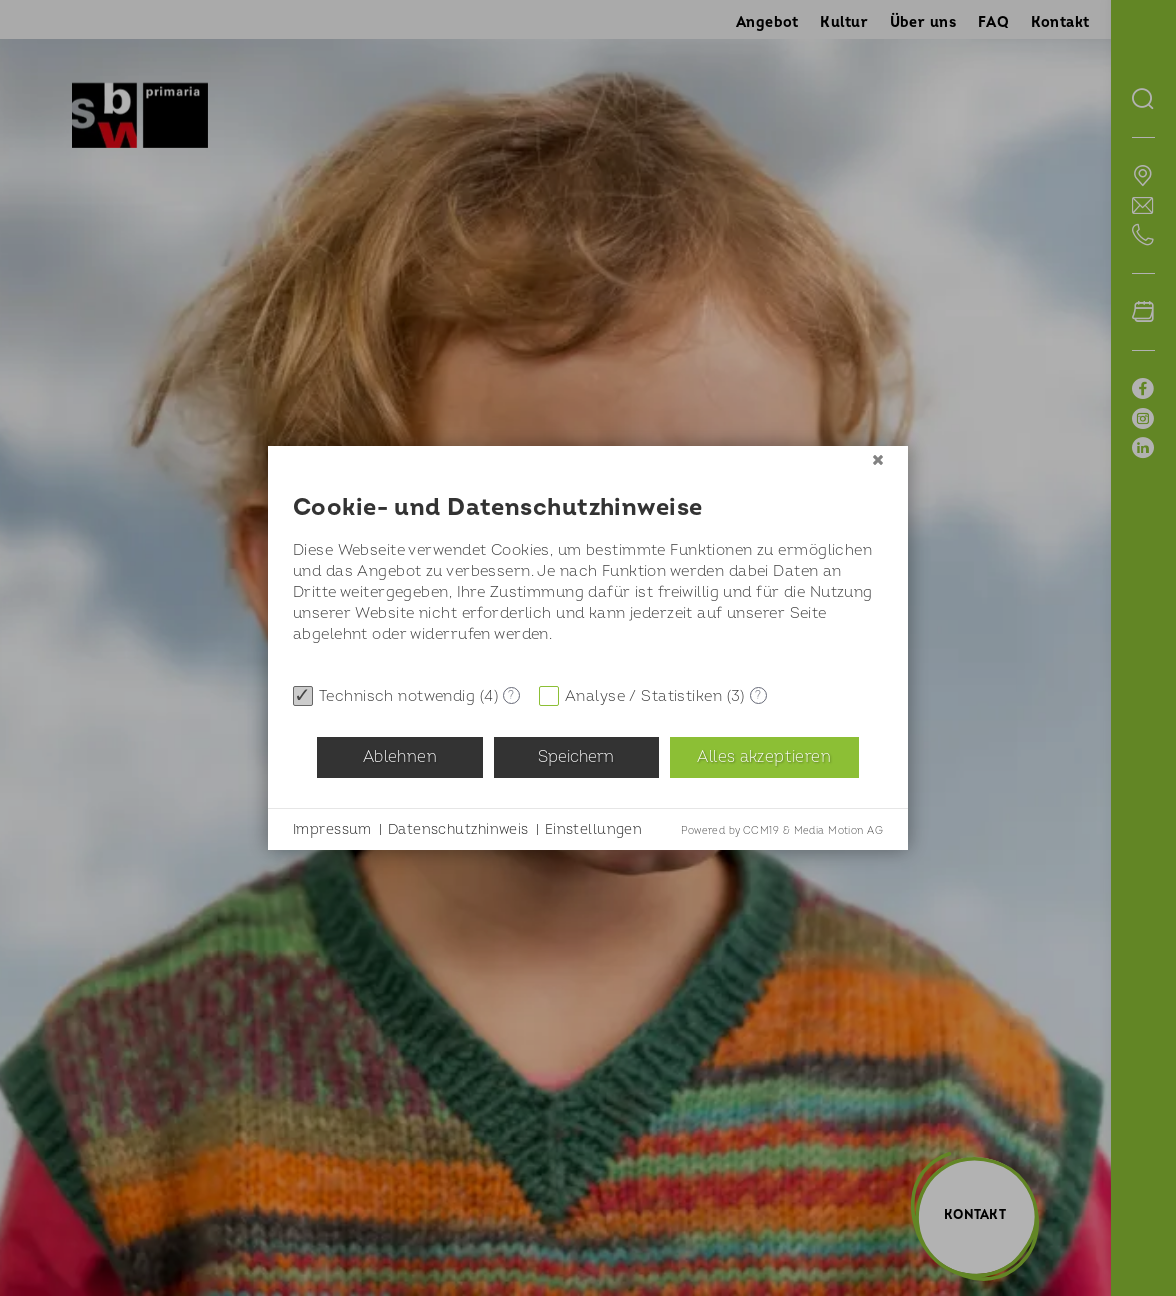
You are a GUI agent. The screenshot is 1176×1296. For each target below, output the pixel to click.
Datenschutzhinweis (458, 829)
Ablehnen (400, 757)
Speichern (576, 757)
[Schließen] (878, 461)
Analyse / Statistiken (643, 696)
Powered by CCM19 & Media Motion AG (782, 831)
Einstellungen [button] (594, 829)
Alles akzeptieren (763, 757)
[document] (588, 573)
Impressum (332, 829)
